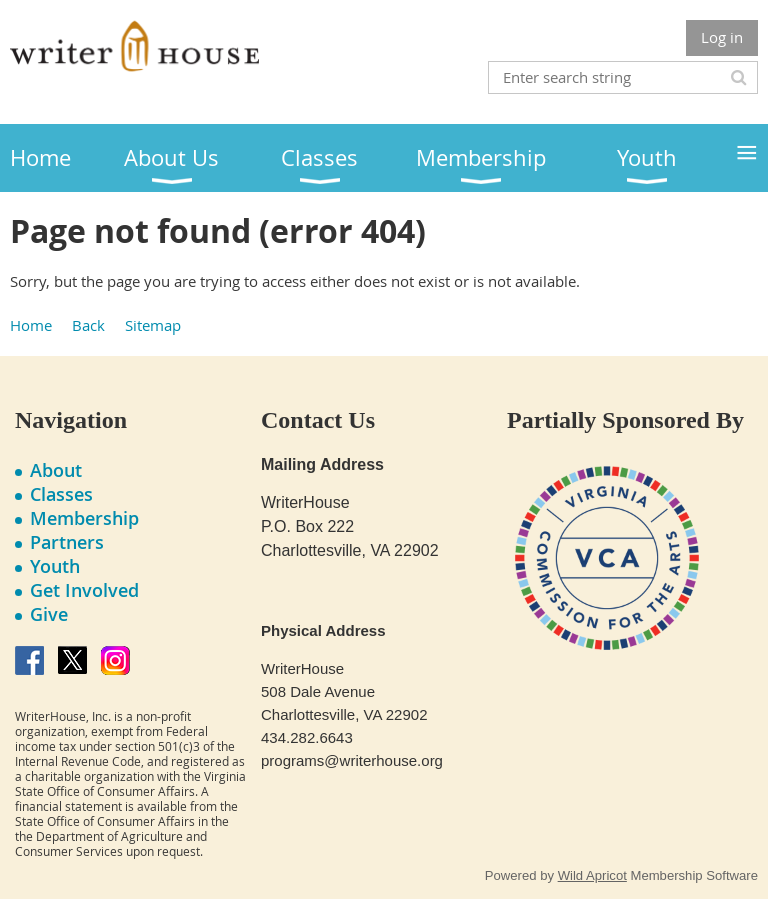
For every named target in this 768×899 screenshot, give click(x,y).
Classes (61, 494)
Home (31, 325)
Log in (722, 37)
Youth (55, 566)
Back (88, 325)
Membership (84, 518)
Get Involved (84, 590)
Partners (67, 542)
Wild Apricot (592, 875)
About (56, 470)
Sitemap (153, 325)
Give (49, 614)
